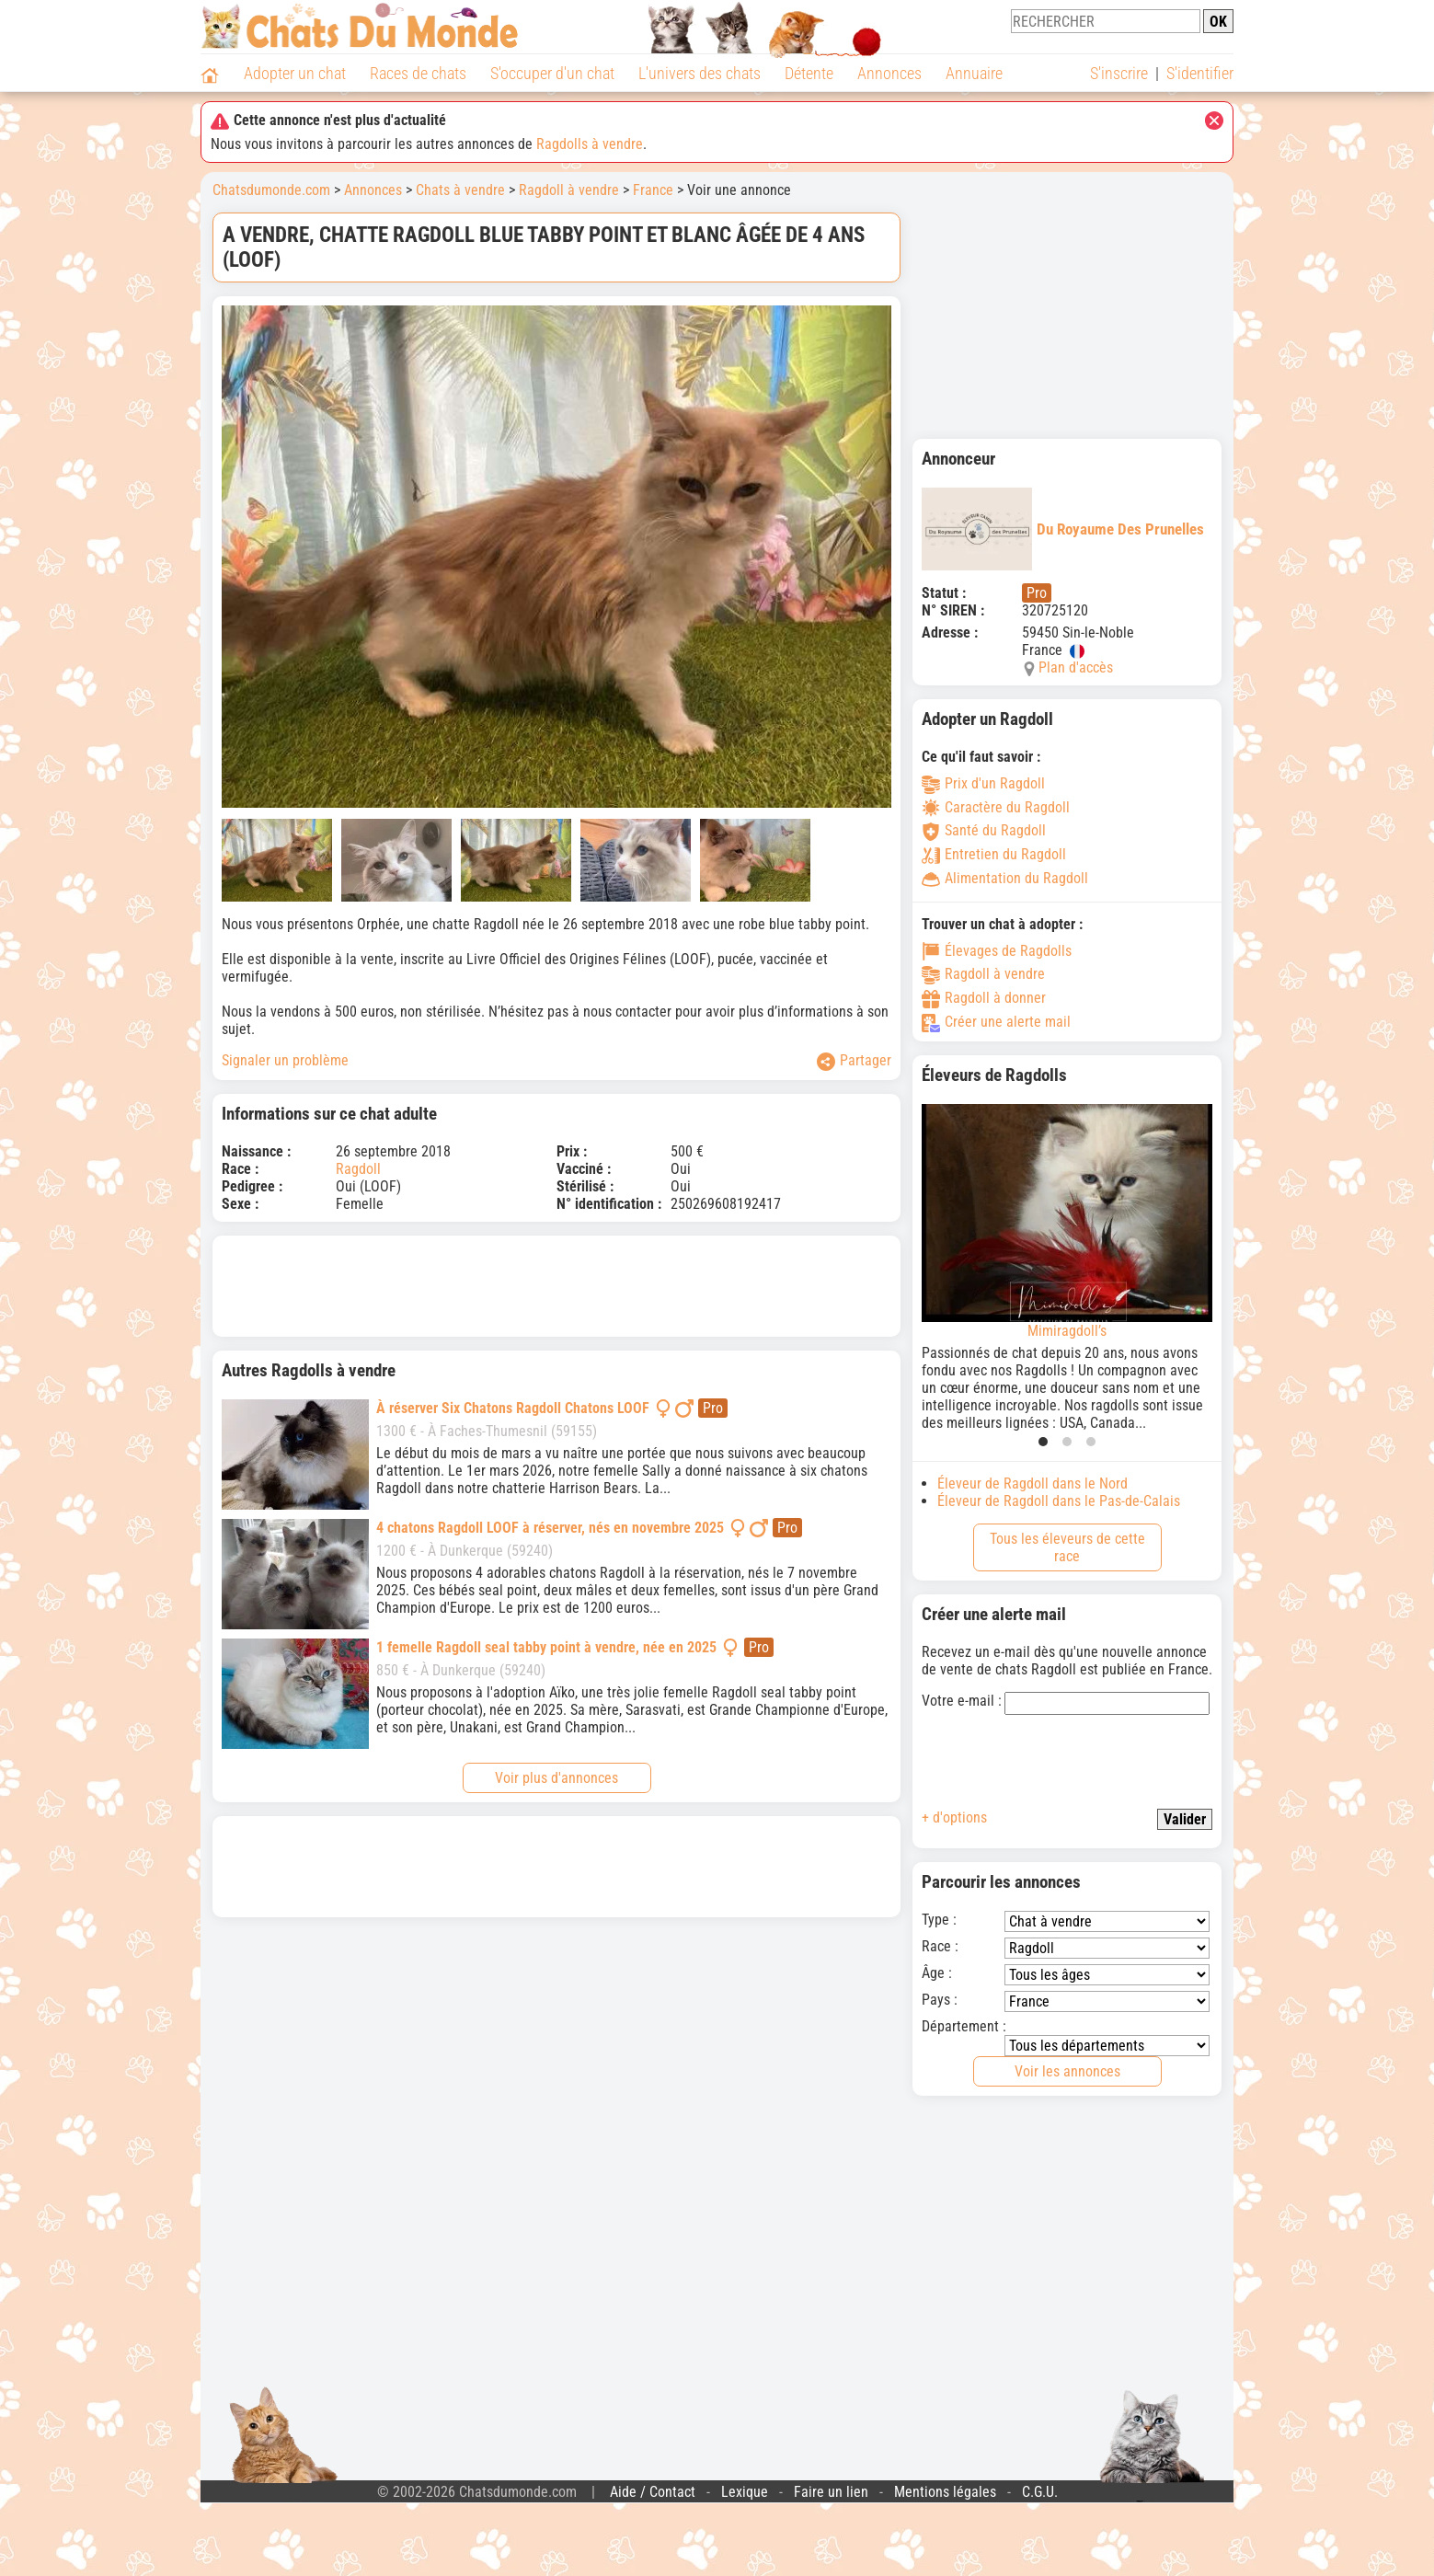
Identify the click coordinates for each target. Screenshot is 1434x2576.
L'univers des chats (699, 73)
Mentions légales (945, 2492)
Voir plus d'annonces (556, 1778)
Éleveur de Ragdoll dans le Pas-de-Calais (1058, 1501)
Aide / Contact (652, 2492)
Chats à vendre (460, 190)
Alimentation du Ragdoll (1005, 878)
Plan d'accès (1075, 667)
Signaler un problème (285, 1060)
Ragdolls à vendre (589, 144)
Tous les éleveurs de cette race (1067, 1547)
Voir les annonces (1067, 2071)
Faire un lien (831, 2492)
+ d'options (954, 1817)
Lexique (744, 2492)
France (653, 190)
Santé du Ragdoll (984, 830)
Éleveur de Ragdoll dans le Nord (1032, 1483)
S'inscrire (1119, 73)
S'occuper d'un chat (552, 73)
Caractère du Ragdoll (996, 807)
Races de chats (418, 73)
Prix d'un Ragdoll (983, 783)
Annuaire (974, 73)
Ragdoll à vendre (569, 190)
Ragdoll (358, 1169)
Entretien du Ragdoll (994, 854)
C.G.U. (1040, 2492)
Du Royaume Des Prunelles (1063, 529)
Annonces (889, 73)
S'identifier (1199, 73)
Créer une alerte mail (996, 1021)
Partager (854, 1061)
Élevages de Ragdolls (997, 951)
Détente (809, 73)
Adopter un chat (295, 73)
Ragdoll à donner (984, 997)
